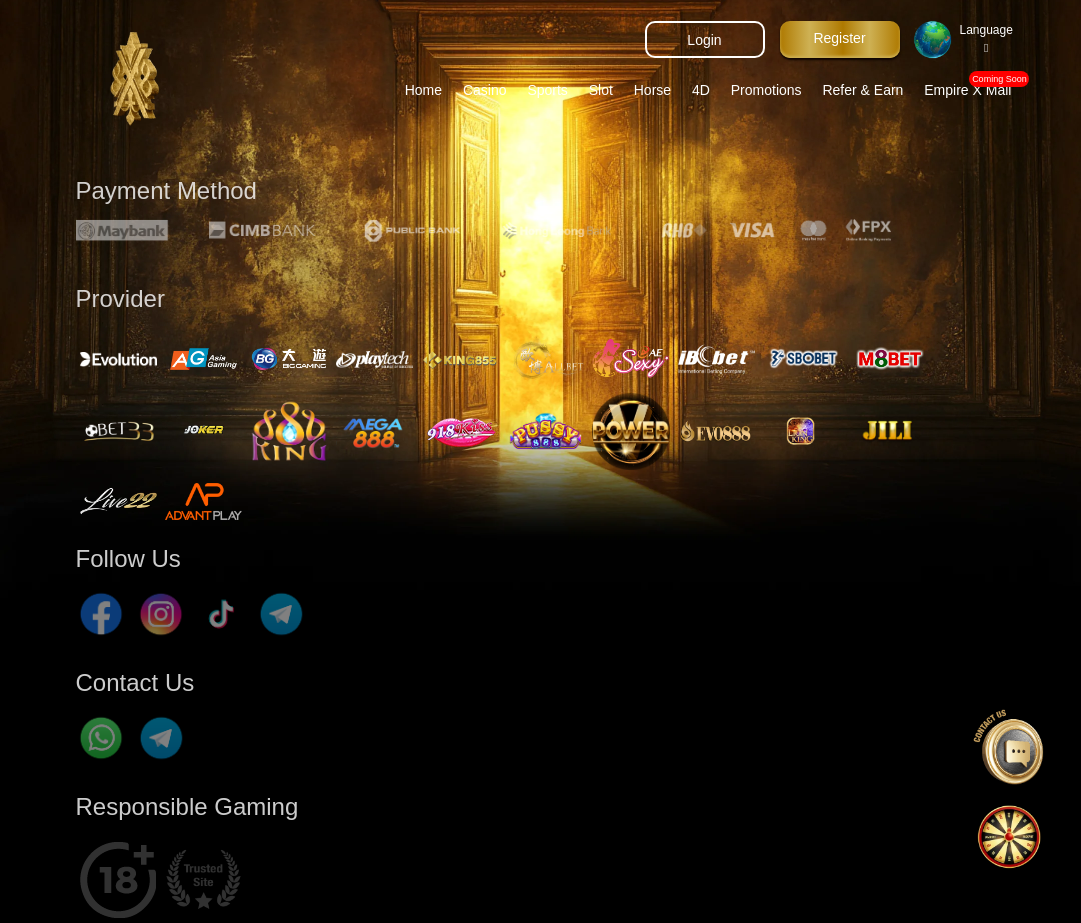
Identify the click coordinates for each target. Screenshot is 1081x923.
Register (839, 38)
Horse (652, 90)
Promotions (766, 90)
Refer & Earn (862, 90)
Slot (601, 90)
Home (423, 90)
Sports (547, 90)
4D (701, 90)
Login (704, 40)
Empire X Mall (971, 85)
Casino (485, 90)
